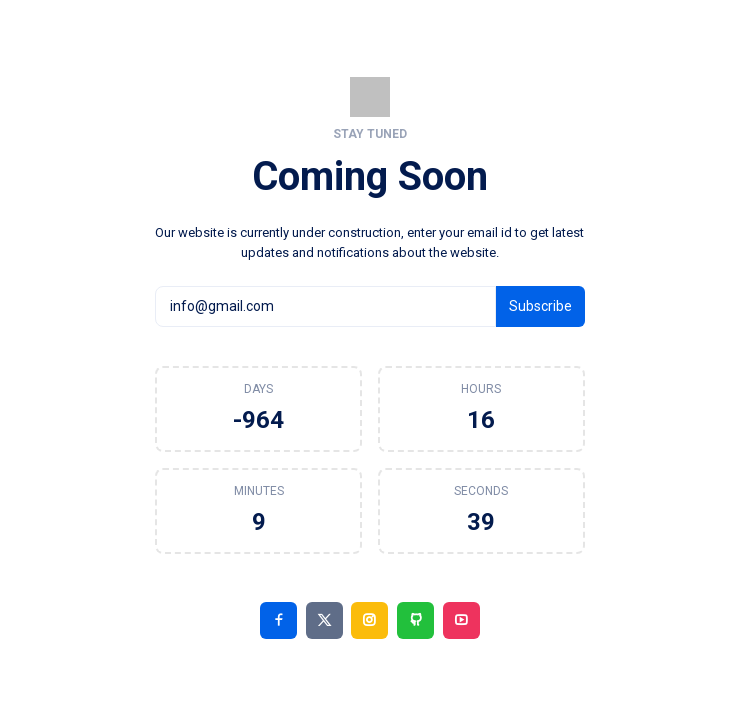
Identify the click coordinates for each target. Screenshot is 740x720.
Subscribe (540, 306)
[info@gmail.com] (325, 306)
